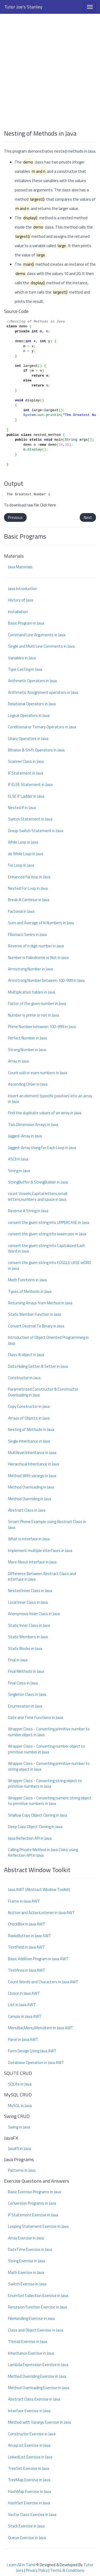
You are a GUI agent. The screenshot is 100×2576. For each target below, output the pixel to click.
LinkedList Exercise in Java (30, 2457)
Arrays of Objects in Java (29, 1418)
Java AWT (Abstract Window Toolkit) (39, 1889)
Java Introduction (22, 589)
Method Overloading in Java (31, 1487)
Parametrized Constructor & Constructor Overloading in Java (43, 1392)
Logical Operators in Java (29, 715)
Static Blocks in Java (25, 1648)
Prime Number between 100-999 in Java (42, 1026)
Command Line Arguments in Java (36, 635)
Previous (15, 517)
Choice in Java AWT (24, 1993)
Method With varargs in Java (32, 1476)
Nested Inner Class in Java (30, 1591)
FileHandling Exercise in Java (31, 2318)
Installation (18, 612)
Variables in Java (22, 658)
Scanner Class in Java (26, 761)
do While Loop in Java (25, 854)
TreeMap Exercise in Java (29, 2480)
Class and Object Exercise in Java (35, 2330)
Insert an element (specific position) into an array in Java (50, 1098)
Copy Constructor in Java (29, 1406)
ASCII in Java (18, 1159)
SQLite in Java (19, 2084)
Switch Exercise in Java (27, 2284)
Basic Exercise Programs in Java (34, 2192)
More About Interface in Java (32, 1562)
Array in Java (18, 1061)
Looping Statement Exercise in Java (38, 2226)
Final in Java (17, 1660)
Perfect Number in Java (27, 1038)
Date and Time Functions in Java (35, 1717)
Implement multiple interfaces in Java (40, 1550)
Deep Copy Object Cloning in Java (35, 1827)
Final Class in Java (23, 1683)
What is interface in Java (29, 1539)
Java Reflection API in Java (29, 1838)
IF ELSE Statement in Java (30, 784)
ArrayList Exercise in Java (29, 2445)
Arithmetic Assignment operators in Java (43, 692)
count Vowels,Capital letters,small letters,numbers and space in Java (37, 1196)
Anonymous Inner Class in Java (34, 1614)
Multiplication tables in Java (31, 992)
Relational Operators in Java (32, 704)
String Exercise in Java (26, 2261)
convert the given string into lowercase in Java (47, 1234)
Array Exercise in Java (26, 2238)
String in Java (19, 1171)
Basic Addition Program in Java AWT (38, 1959)
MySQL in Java (20, 2105)
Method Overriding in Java (29, 1499)
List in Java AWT (22, 2005)
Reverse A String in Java (28, 1211)
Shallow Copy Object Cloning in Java (37, 1815)
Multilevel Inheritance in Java (32, 1453)
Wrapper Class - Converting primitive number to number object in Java (49, 1732)
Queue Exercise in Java (27, 2538)
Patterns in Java (21, 2170)
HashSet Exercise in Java (29, 2503)
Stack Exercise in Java (26, 2526)
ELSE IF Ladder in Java (26, 796)
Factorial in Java (21, 911)
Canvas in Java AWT (25, 2016)
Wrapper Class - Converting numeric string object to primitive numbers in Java (49, 1801)
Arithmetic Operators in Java (32, 681)
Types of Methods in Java (29, 1291)
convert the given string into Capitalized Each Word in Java (46, 1248)
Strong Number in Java (27, 1050)
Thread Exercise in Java (27, 2341)
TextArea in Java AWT (26, 1970)
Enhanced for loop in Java (29, 877)
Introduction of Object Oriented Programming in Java (48, 1340)
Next (88, 517)
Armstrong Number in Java (30, 969)
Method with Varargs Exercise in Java (39, 2422)
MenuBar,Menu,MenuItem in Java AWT (40, 2028)
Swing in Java (19, 2127)
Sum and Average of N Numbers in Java (41, 923)
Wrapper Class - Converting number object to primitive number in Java (46, 1749)
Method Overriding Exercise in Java (37, 2376)
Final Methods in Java (26, 1671)
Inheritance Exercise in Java (31, 2353)
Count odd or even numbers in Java (37, 1073)
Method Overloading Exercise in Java (38, 2388)
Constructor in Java (24, 1378)
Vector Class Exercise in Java (32, 2515)
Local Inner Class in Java (28, 1602)
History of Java (20, 600)
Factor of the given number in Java (37, 1003)
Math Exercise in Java (26, 2272)
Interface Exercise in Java (29, 2411)
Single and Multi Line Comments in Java (41, 646)
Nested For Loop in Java (28, 888)
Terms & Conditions (67, 2570)
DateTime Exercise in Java (30, 2249)
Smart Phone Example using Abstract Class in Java (47, 1524)
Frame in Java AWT (24, 1901)
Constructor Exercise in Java (31, 2434)
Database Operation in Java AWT (36, 2062)
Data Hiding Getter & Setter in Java (38, 1366)
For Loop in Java (21, 865)
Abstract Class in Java (26, 1510)
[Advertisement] (50, 69)
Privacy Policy (37, 2570)
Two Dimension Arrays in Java (33, 1124)
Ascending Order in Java (27, 1084)
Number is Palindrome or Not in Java (38, 957)
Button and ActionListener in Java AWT (41, 1913)
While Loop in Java (23, 842)
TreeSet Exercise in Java (28, 2468)
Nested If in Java (22, 808)
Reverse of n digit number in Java (36, 946)
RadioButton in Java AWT (29, 1936)
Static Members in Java (28, 1637)
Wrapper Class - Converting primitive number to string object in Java (49, 1766)
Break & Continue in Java (28, 900)
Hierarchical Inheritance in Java (33, 1464)
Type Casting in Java (25, 669)
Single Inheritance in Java (29, 1441)
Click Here (48, 505)
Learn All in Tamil (21, 2565)
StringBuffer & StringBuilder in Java (38, 1182)
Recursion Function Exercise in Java (37, 2307)
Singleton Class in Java (27, 1694)
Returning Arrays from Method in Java (40, 1303)
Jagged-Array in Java (25, 1136)
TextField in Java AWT (26, 1947)
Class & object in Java (26, 1355)
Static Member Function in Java (34, 1314)
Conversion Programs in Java (32, 2203)
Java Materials (20, 567)
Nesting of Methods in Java (31, 1429)
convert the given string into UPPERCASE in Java (48, 1222)
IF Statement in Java (25, 773)
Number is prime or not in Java (33, 1015)
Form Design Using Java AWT (32, 2051)
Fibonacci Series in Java (27, 934)
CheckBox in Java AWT (26, 1924)
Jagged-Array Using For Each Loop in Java (42, 1148)
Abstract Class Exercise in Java (34, 2399)
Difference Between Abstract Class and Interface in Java (42, 1576)
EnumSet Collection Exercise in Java (38, 2296)
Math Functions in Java (27, 1280)
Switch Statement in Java (30, 819)
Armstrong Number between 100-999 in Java (46, 980)
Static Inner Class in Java (29, 1625)
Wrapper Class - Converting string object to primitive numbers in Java (45, 1783)
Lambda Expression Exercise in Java (38, 2365)
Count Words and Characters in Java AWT (43, 1982)
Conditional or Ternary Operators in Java (42, 727)
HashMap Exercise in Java (29, 2491)
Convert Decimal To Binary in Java (36, 1326)
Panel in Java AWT (23, 2039)
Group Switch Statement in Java (35, 831)
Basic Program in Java (26, 623)
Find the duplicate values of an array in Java (44, 1113)
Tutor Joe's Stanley (23, 6)
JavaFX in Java (19, 2148)
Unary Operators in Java (28, 739)
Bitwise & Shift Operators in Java (36, 750)
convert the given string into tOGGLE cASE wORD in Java (49, 1265)
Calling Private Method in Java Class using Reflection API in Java (43, 1852)
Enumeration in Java (25, 1706)
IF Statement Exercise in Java (33, 2215)
